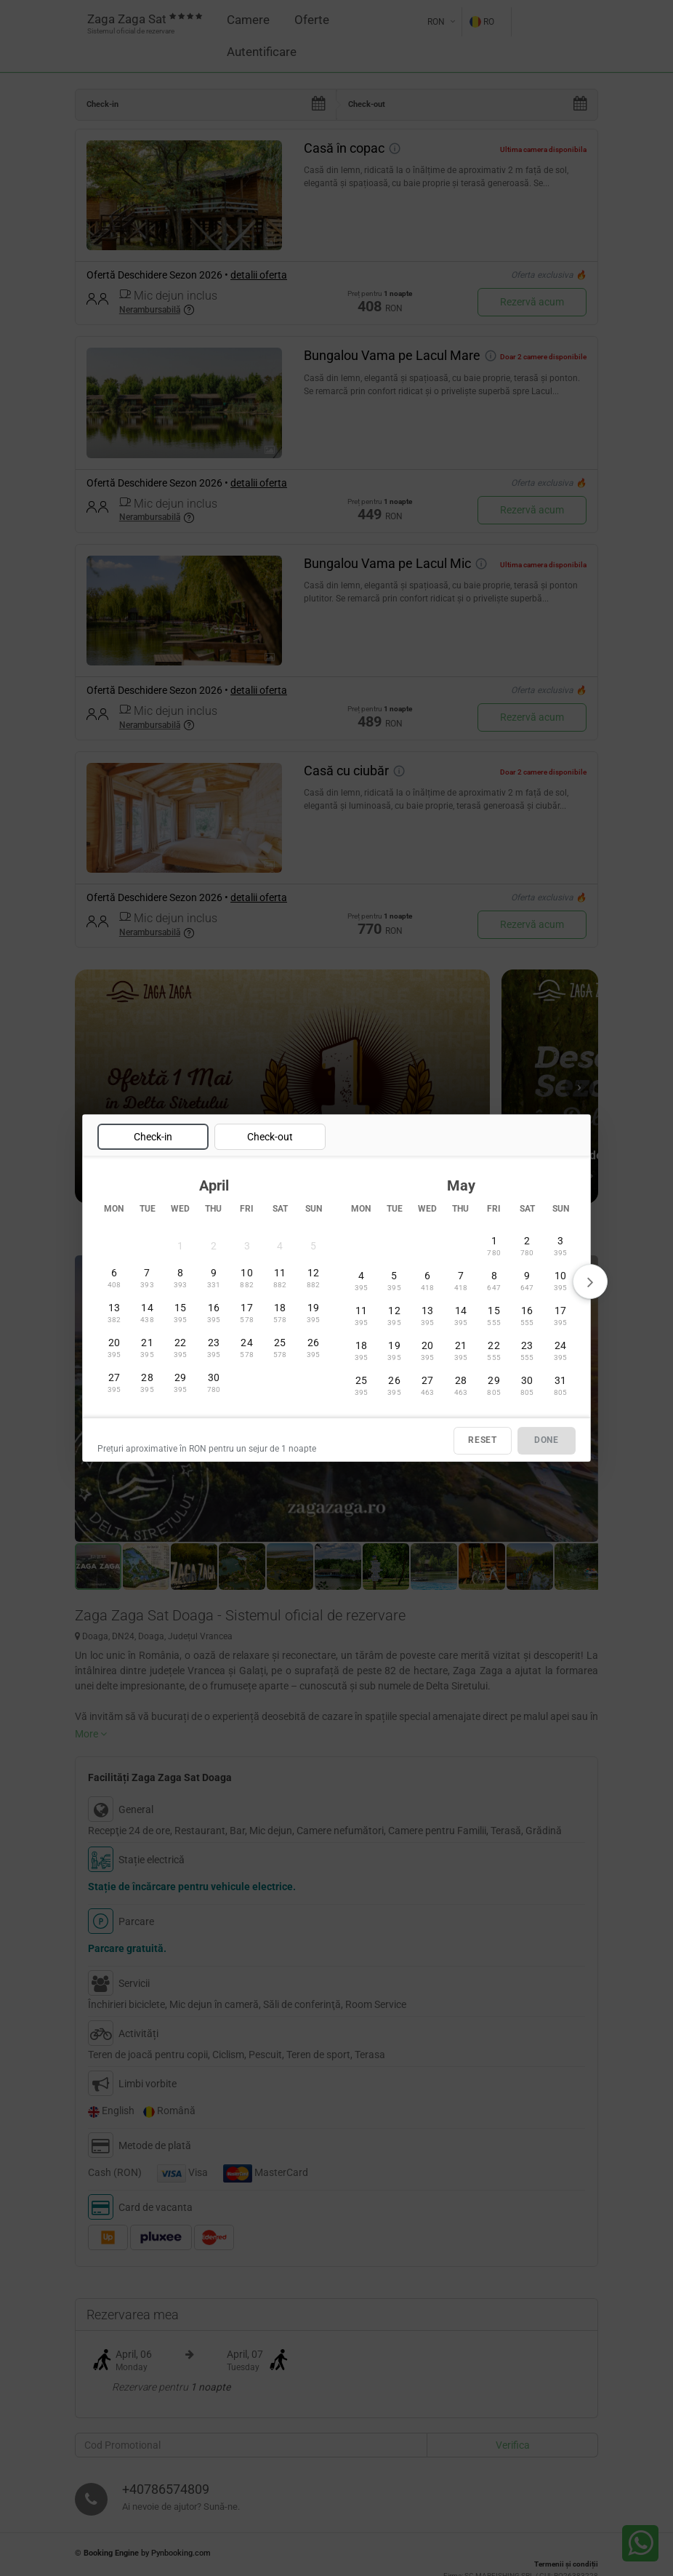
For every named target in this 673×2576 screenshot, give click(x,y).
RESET (482, 1441)
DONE (546, 1441)
